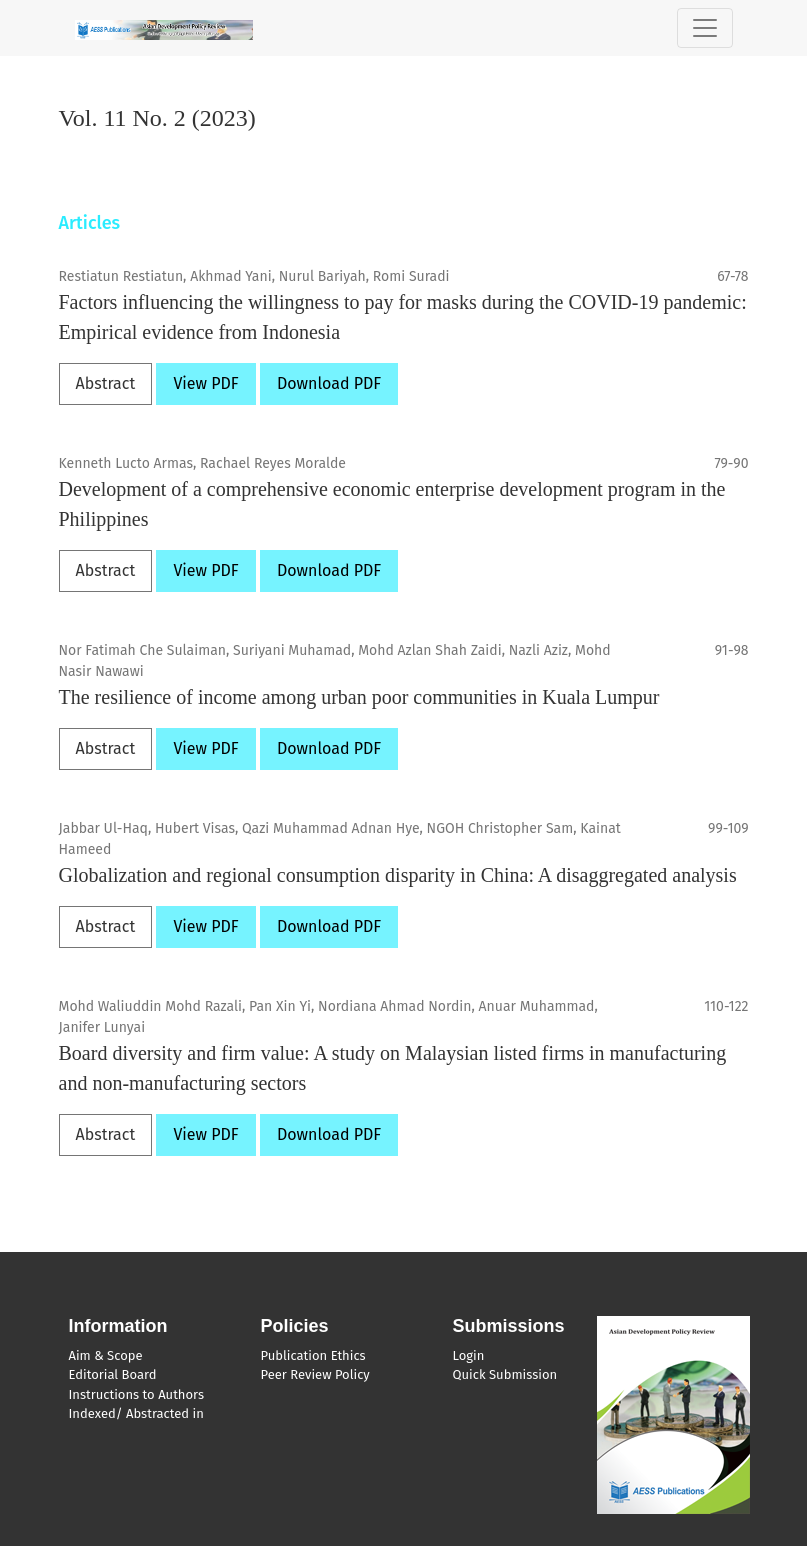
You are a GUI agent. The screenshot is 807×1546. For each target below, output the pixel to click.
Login (469, 1355)
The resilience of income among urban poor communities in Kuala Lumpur (359, 697)
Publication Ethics (313, 1355)
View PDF (205, 383)
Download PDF (329, 383)
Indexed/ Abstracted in (136, 1413)
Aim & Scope (106, 1355)
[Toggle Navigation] (705, 28)
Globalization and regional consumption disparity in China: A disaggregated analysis (398, 875)
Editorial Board (113, 1374)
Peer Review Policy (315, 1374)
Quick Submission (505, 1374)
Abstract (106, 383)
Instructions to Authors (136, 1394)
